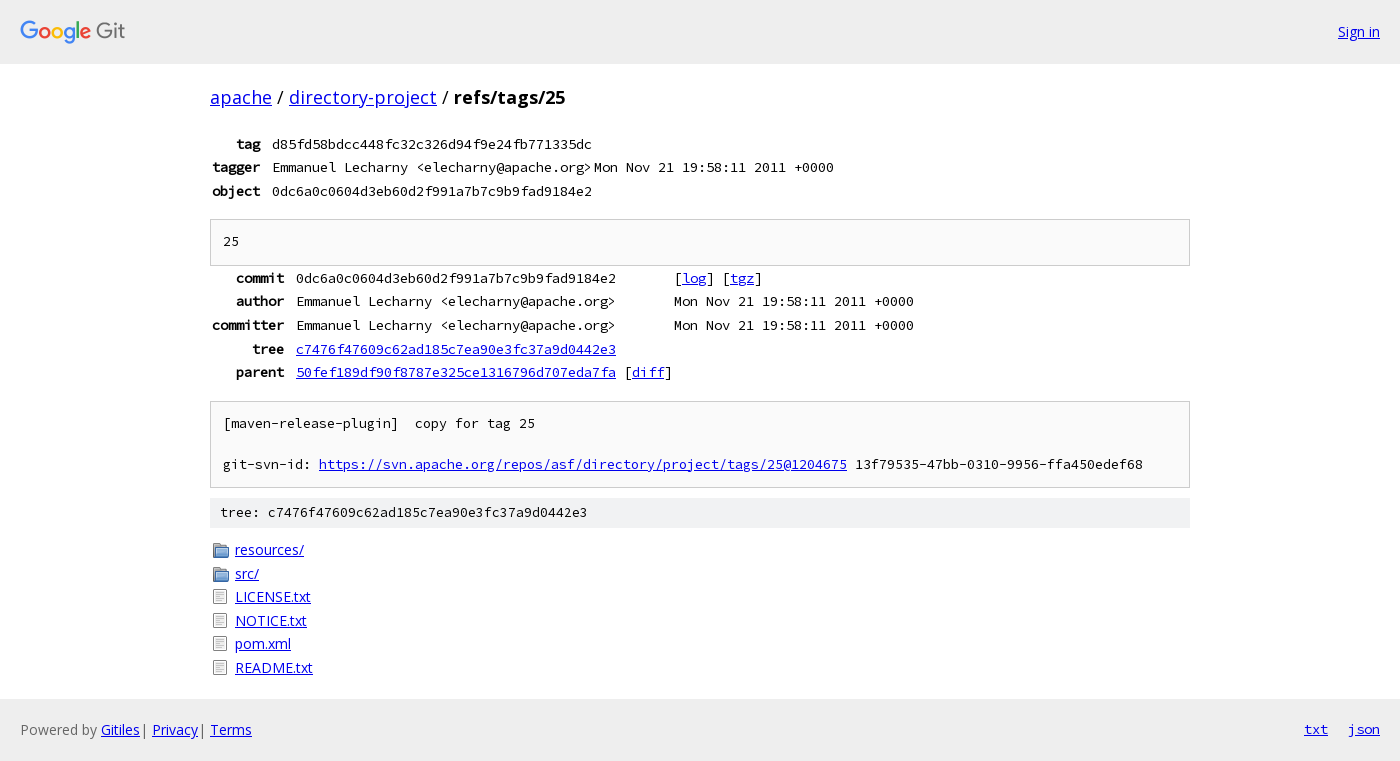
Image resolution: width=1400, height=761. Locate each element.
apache (241, 97)
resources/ (269, 549)
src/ (247, 573)
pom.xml (263, 643)
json (1364, 729)
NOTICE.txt (271, 620)
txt (1316, 729)
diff (648, 372)
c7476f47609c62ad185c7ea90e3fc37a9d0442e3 (456, 349)
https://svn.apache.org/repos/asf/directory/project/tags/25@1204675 (583, 464)
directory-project (363, 97)
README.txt (274, 667)
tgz (742, 278)
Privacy (175, 729)
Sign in (1359, 31)
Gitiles (120, 729)
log (694, 278)
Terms (231, 729)
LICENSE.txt (273, 596)
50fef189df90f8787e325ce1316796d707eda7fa (456, 372)
